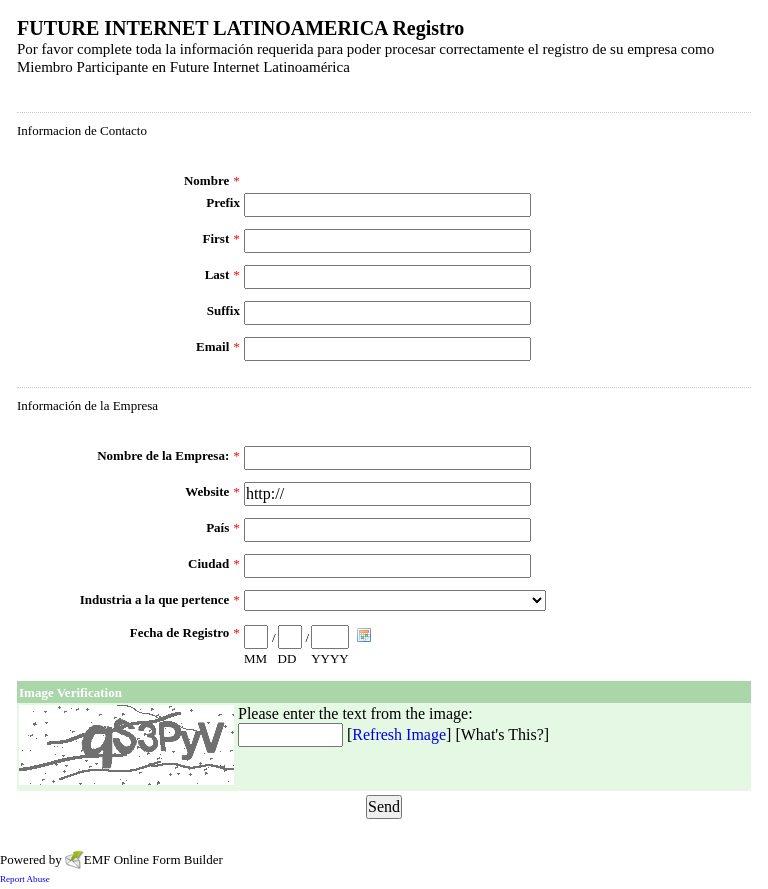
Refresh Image (399, 734)
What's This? (502, 734)
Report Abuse (25, 879)
